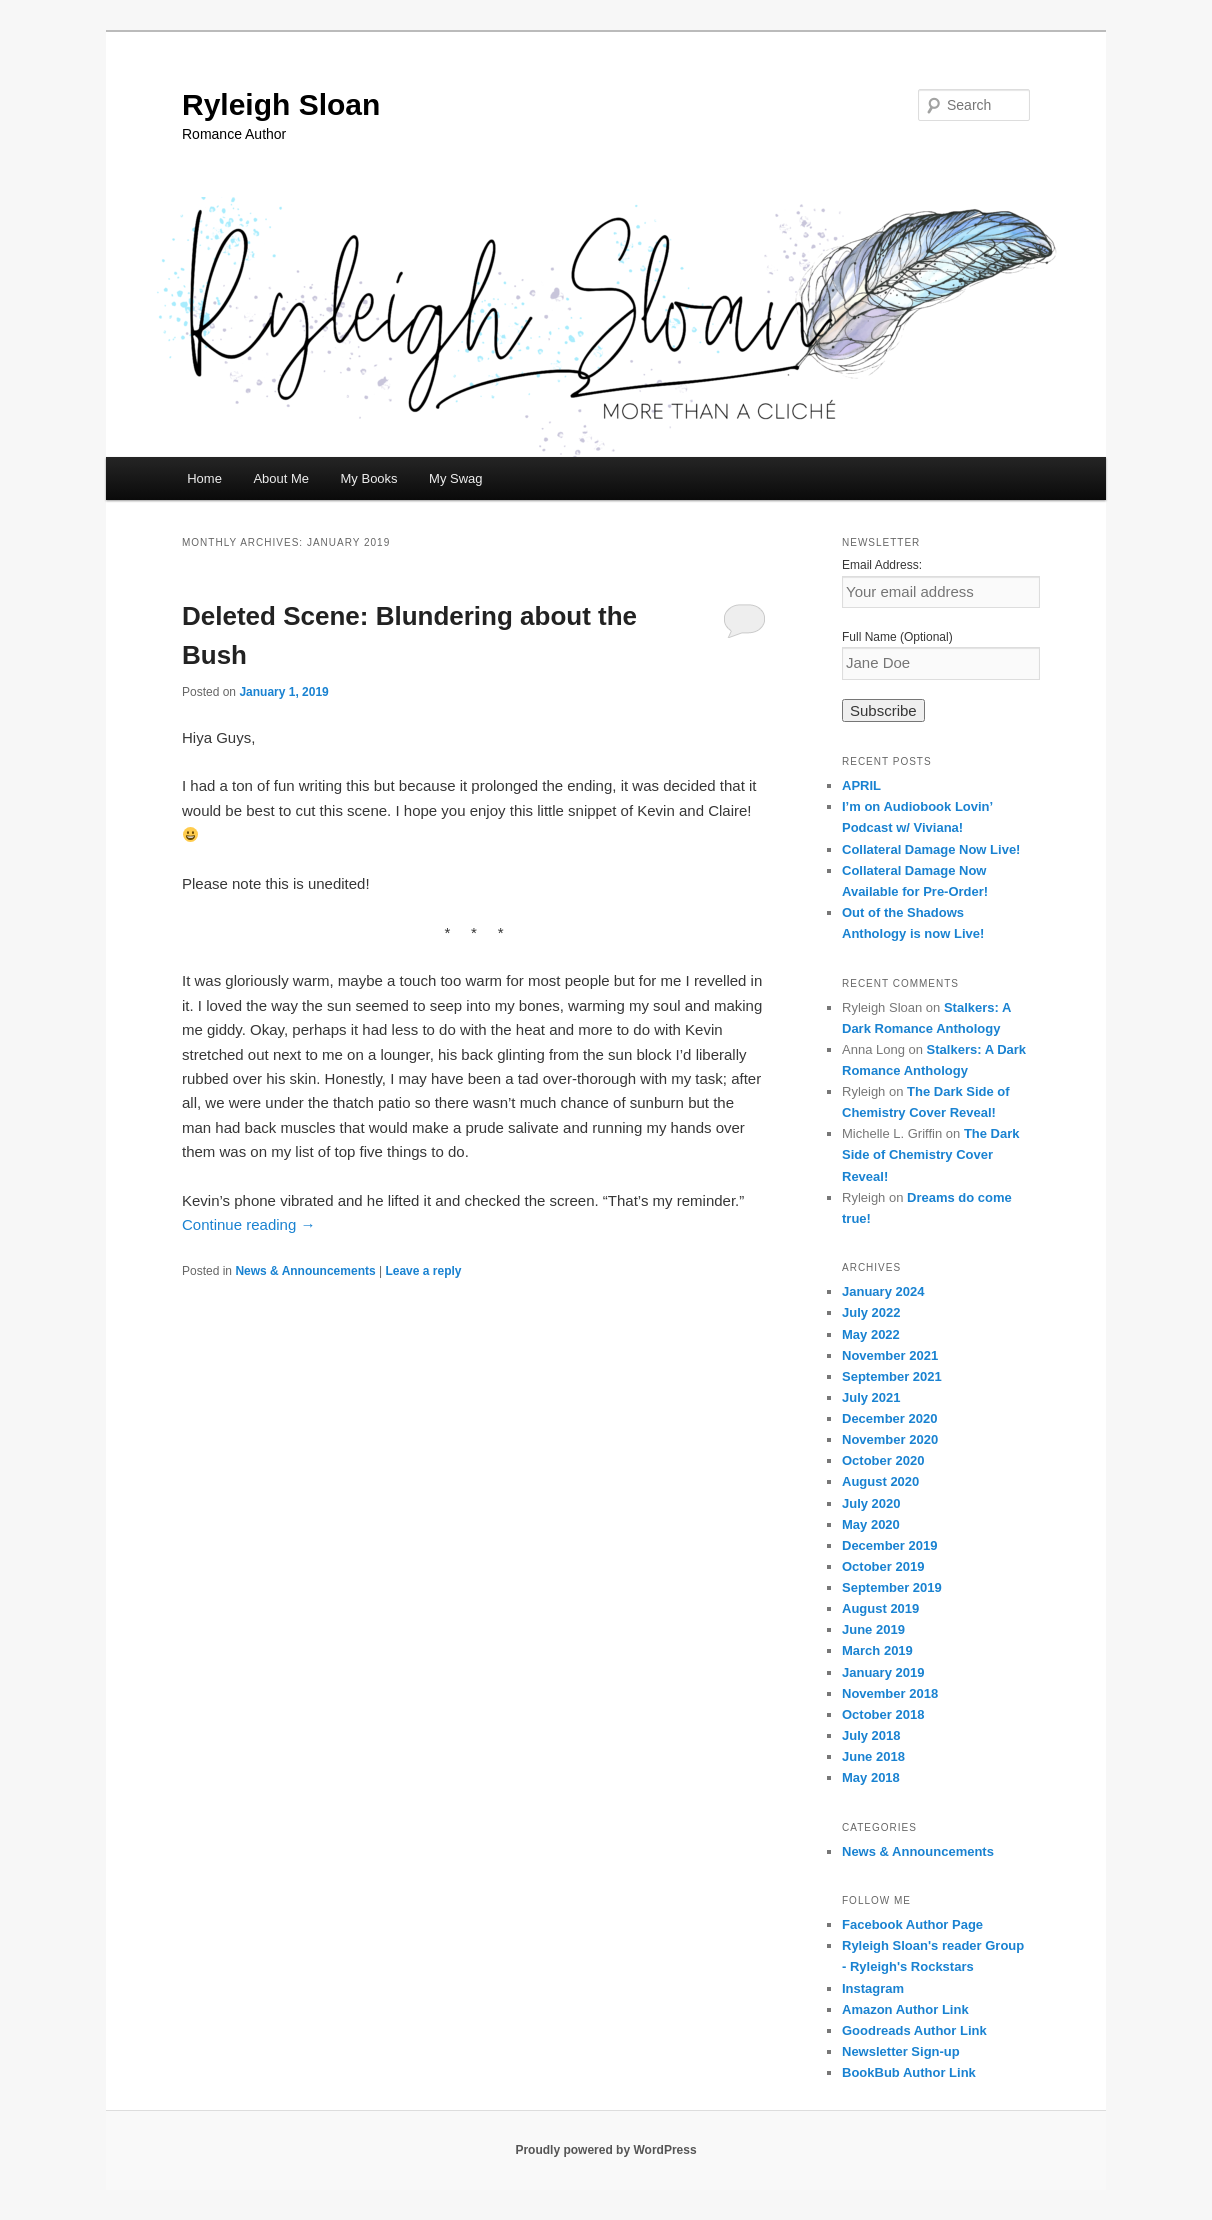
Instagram (873, 1988)
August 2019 (880, 1608)
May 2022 (871, 1334)
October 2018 (883, 1714)
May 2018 (871, 1777)
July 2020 (871, 1503)
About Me (281, 478)
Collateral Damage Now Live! (931, 849)
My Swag (455, 478)
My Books (369, 478)
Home (204, 478)
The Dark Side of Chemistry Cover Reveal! (931, 1154)
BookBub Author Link (909, 2072)
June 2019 (873, 1629)
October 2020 (883, 1460)
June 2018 (873, 1756)
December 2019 (889, 1545)
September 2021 (892, 1376)
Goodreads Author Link (914, 2030)
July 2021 (871, 1397)
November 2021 (890, 1355)
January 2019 (883, 1672)
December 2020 (889, 1418)
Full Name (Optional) (897, 637)
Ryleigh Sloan (281, 104)
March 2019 (877, 1650)
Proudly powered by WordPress (605, 2150)
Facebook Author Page (912, 1924)
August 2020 (880, 1481)
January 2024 (883, 1291)
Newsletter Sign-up (901, 2051)
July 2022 (871, 1312)
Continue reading (248, 1224)
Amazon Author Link (905, 2009)
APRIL (861, 785)
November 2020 (890, 1439)
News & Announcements (305, 1271)
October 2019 (883, 1566)
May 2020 (871, 1524)
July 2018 (871, 1735)
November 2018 (890, 1693)
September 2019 (892, 1587)
